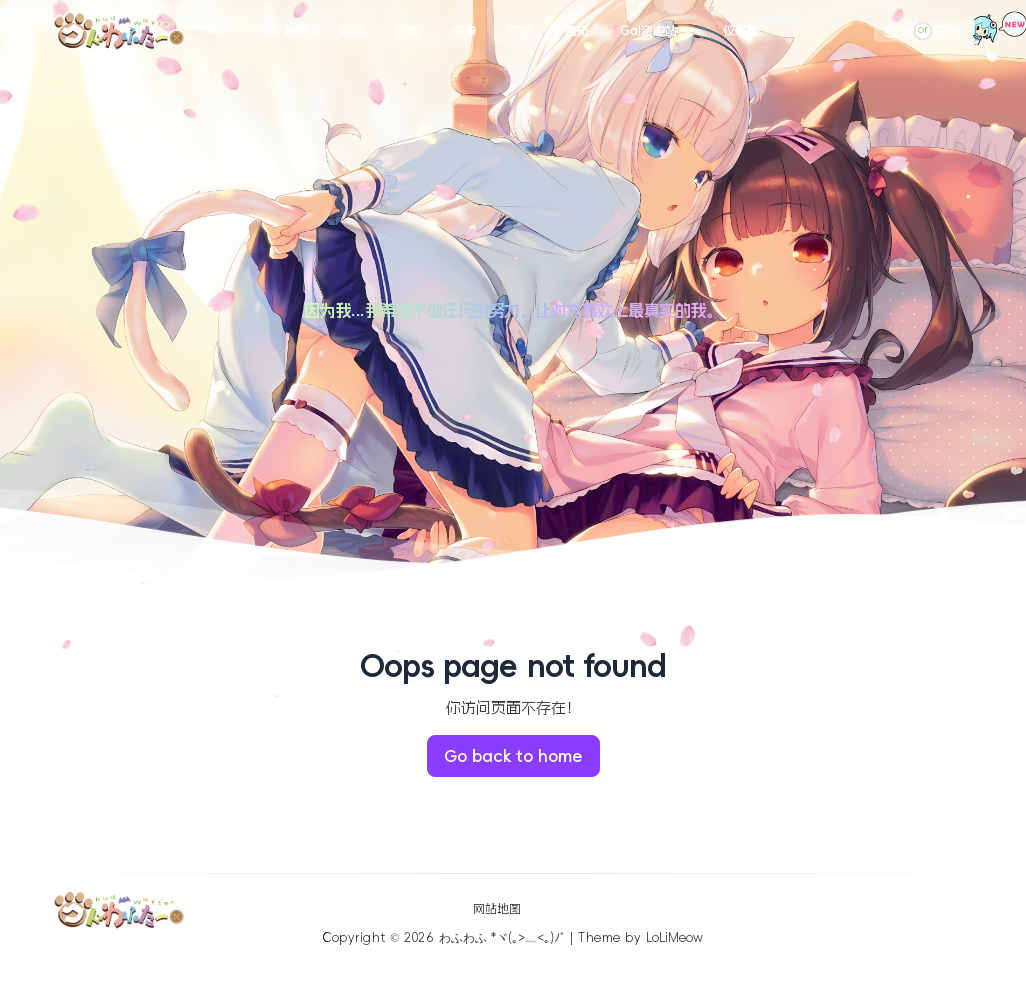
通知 (576, 31)
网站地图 (497, 909)
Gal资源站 (648, 31)
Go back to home (513, 756)
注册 (948, 31)
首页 (296, 31)
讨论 (520, 31)
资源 (464, 31)
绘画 (408, 31)
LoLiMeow (674, 938)
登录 (899, 31)
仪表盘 (741, 31)
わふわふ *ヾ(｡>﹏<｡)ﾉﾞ (502, 938)
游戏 (352, 31)
